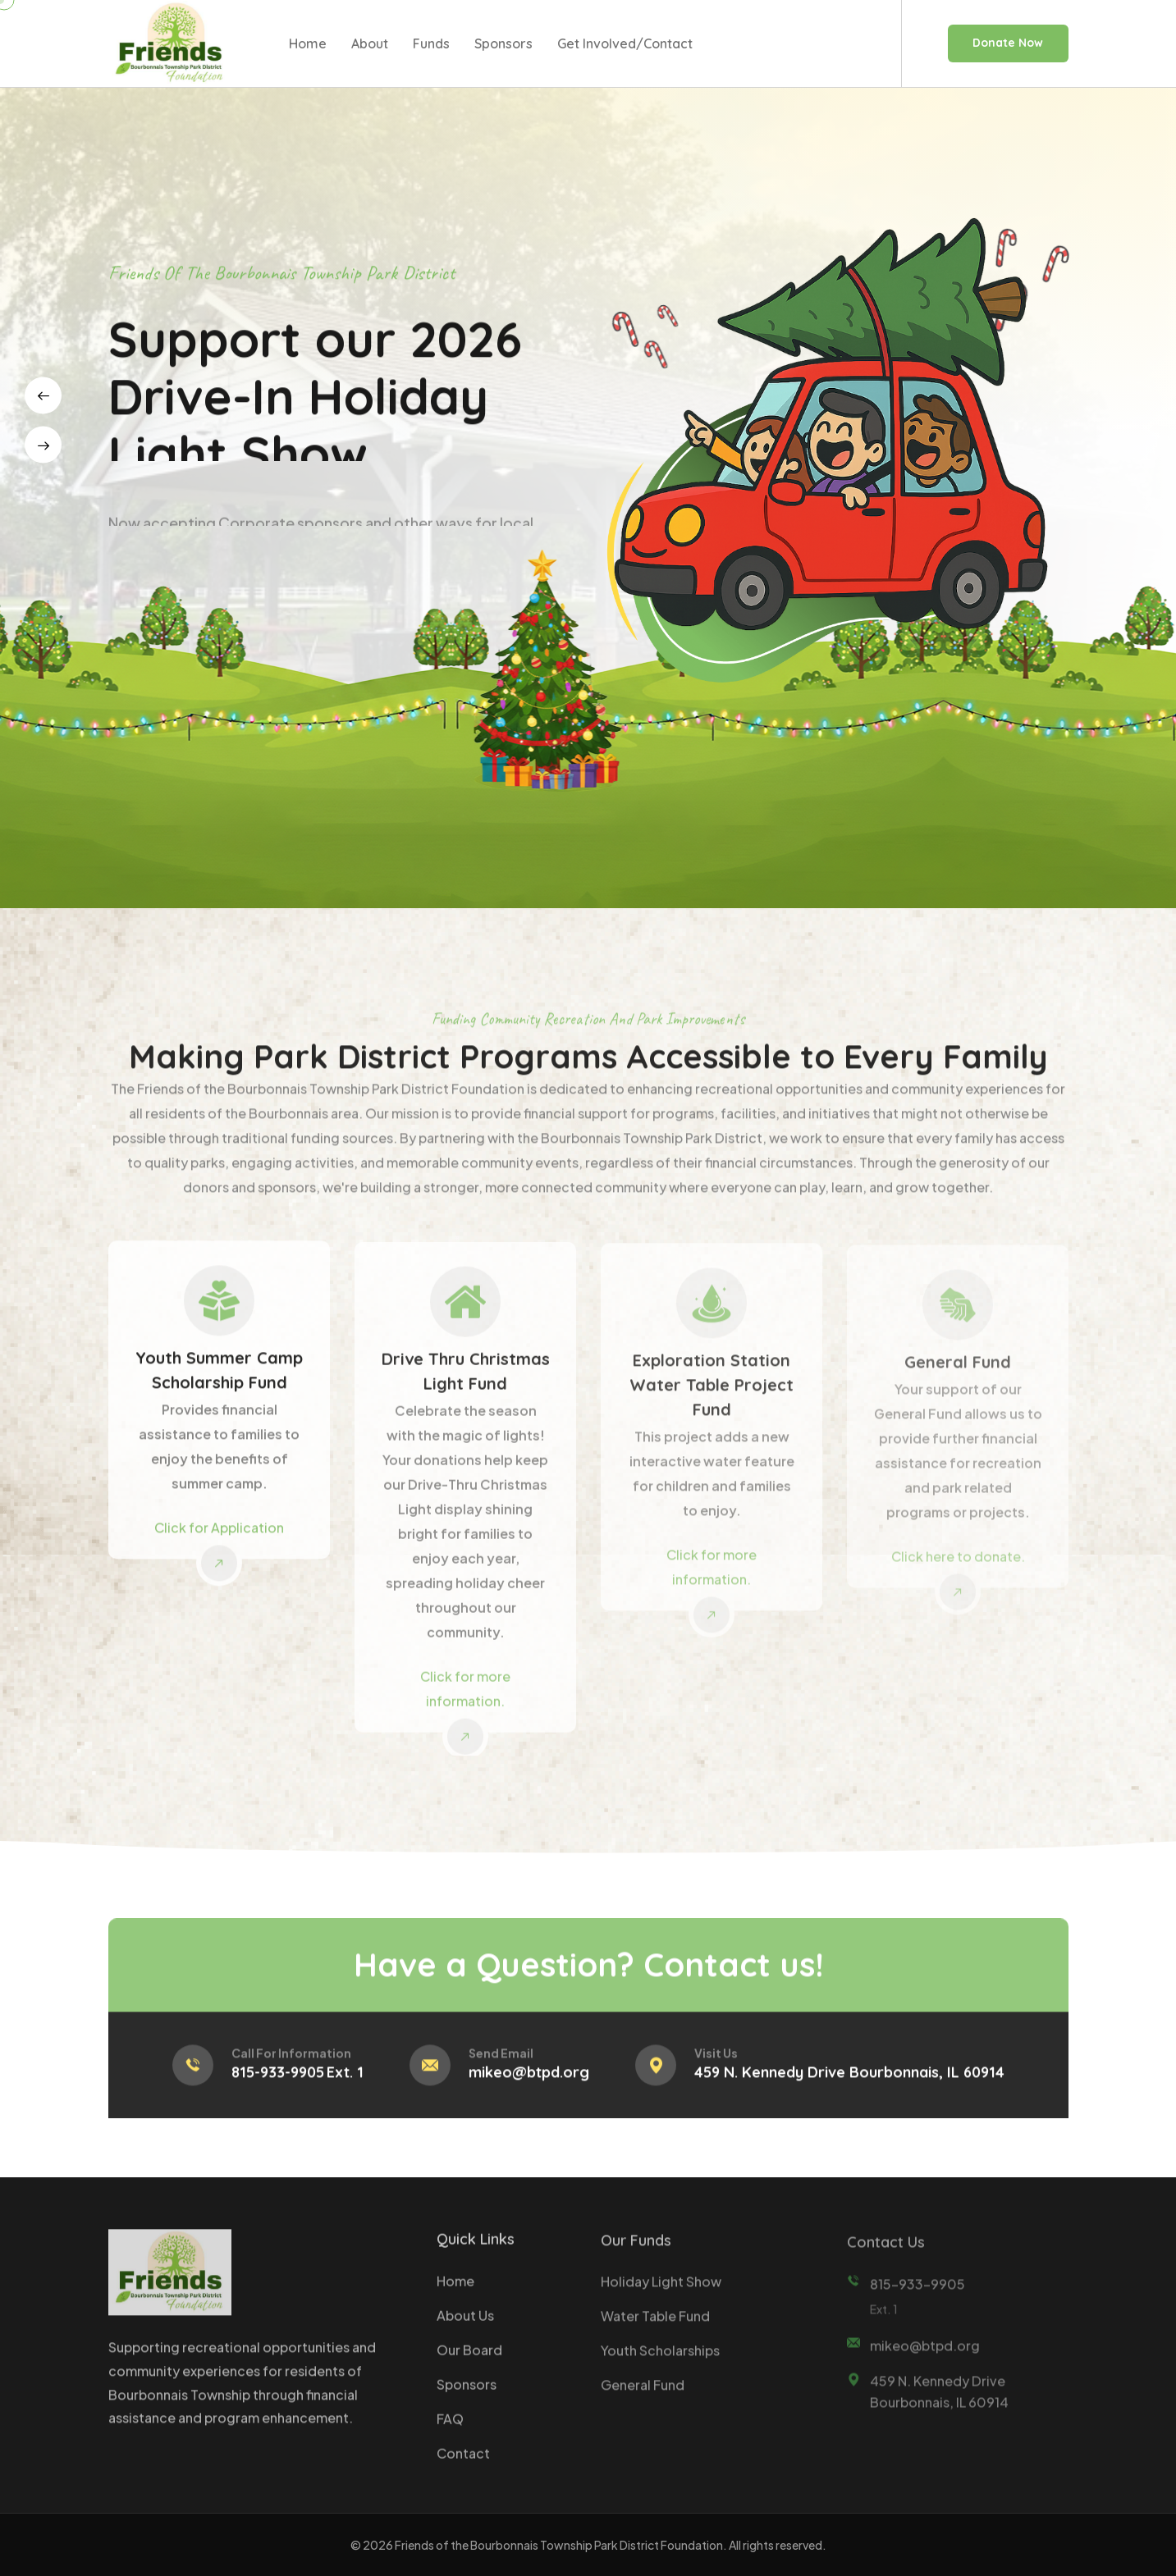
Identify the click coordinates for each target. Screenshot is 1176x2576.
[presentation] (43, 395)
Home (308, 43)
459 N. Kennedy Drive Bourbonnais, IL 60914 (849, 2085)
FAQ (450, 2430)
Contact (463, 2464)
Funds (431, 43)
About (369, 43)
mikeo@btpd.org (529, 2085)
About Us (465, 2327)
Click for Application (219, 1539)
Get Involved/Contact (625, 43)
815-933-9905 (277, 2085)
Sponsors (503, 43)
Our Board (469, 2361)
